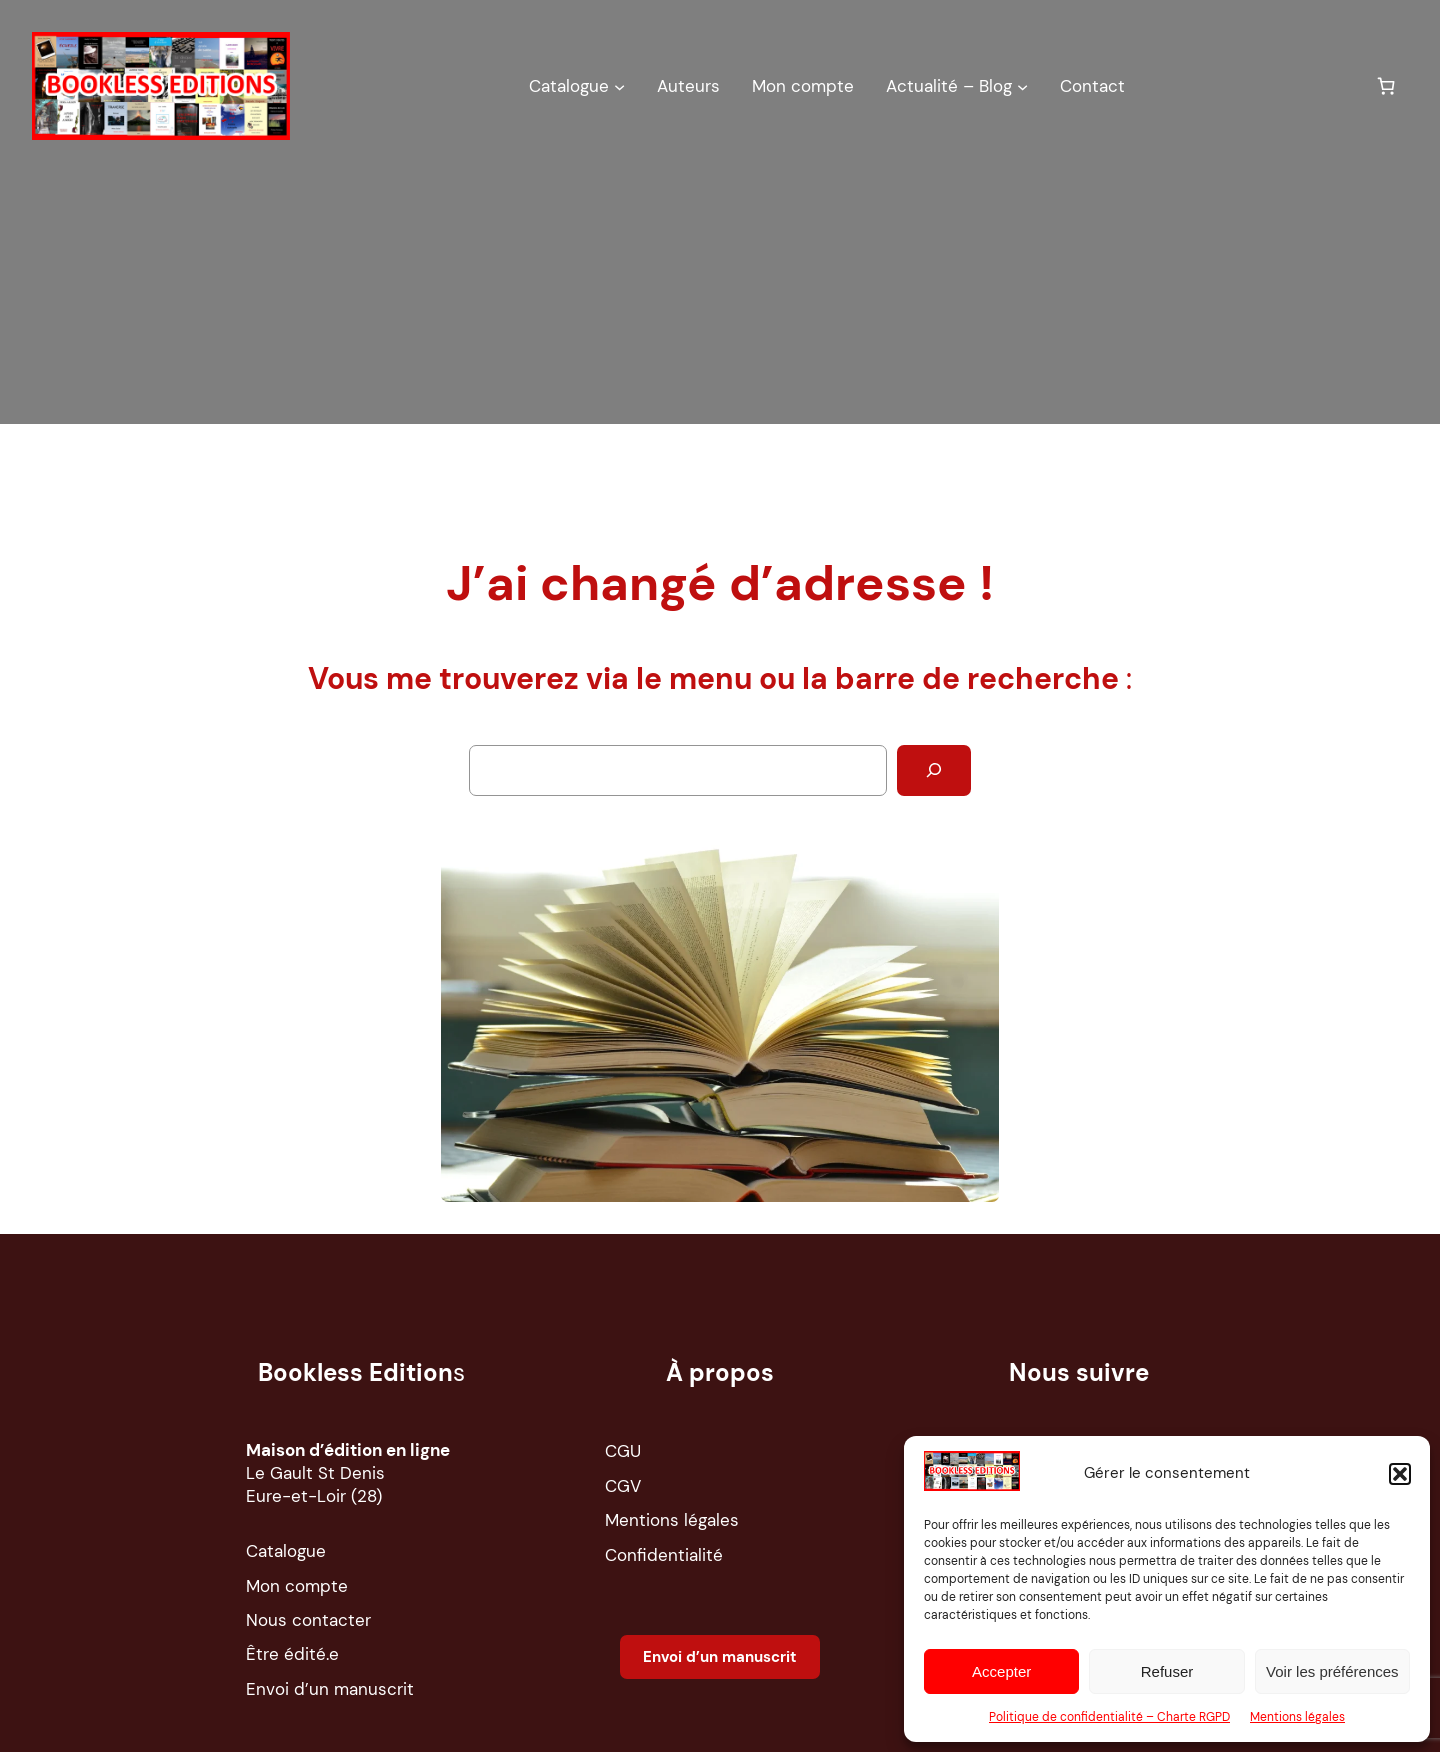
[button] (1400, 1474)
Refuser (1167, 1671)
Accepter (1001, 1671)
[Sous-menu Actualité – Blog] (1022, 85)
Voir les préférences (1332, 1671)
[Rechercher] (934, 770)
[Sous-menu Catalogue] (619, 85)
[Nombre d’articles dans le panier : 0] (1386, 85)
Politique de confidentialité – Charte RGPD (1109, 1717)
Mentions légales (1297, 1717)
